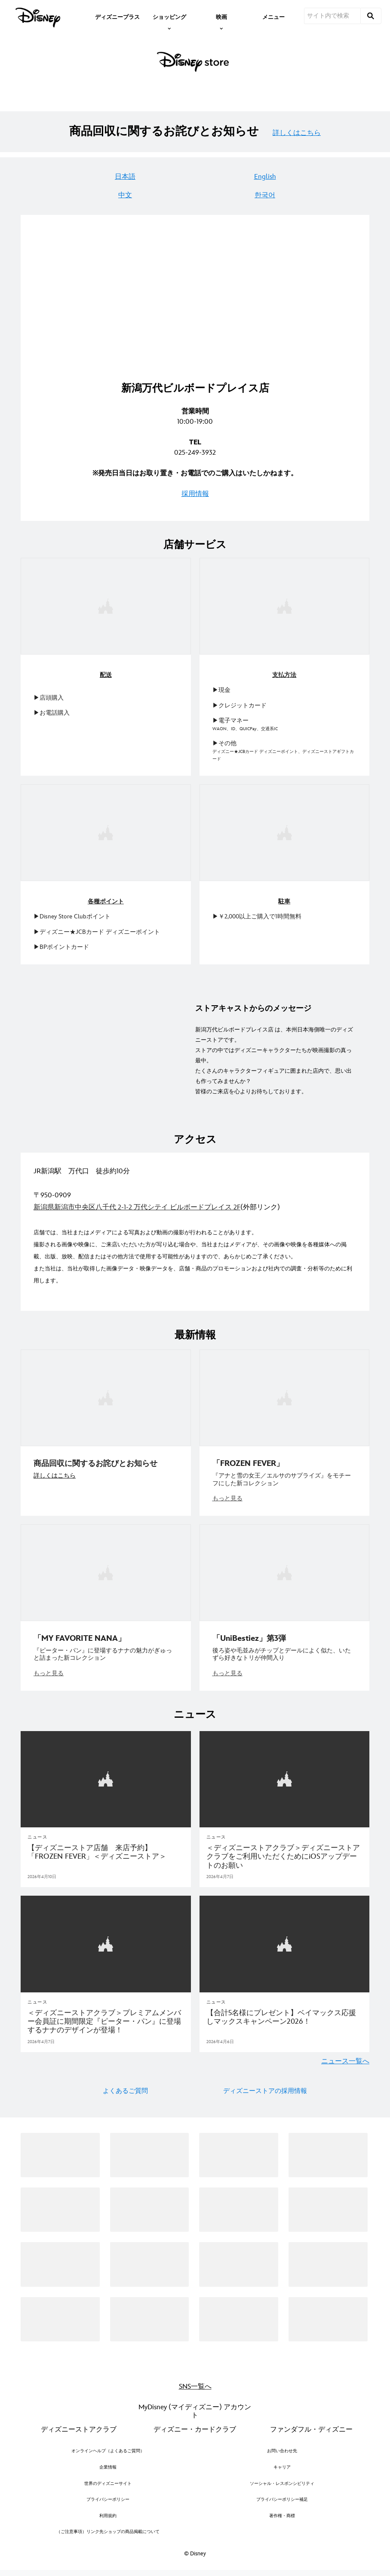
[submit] (371, 16)
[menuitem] (117, 16)
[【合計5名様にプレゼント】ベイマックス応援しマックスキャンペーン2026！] (284, 2012)
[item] (169, 16)
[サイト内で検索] (332, 16)
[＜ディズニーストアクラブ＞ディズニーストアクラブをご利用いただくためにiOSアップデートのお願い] (284, 1852)
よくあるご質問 (125, 2086)
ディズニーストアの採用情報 (265, 2086)
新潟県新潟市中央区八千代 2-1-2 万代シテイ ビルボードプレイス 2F (137, 1206)
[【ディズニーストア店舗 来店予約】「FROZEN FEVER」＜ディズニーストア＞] (106, 1848)
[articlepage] (106, 1775)
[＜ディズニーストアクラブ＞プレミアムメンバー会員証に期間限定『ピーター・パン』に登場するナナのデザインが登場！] (106, 2017)
